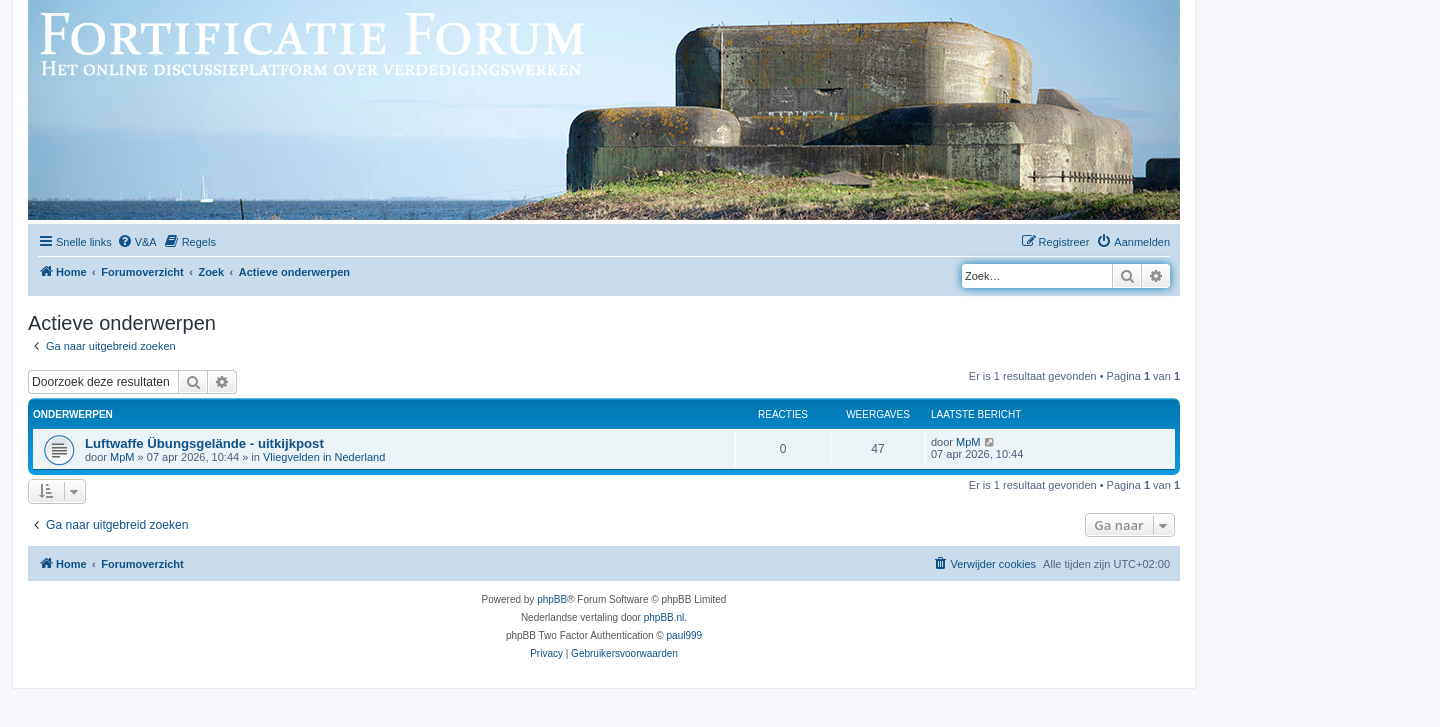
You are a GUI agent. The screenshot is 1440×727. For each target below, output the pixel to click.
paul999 (685, 635)
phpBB (552, 599)
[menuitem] (137, 242)
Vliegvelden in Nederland (324, 457)
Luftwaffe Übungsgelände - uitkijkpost (204, 443)
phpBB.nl (664, 617)
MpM (122, 457)
